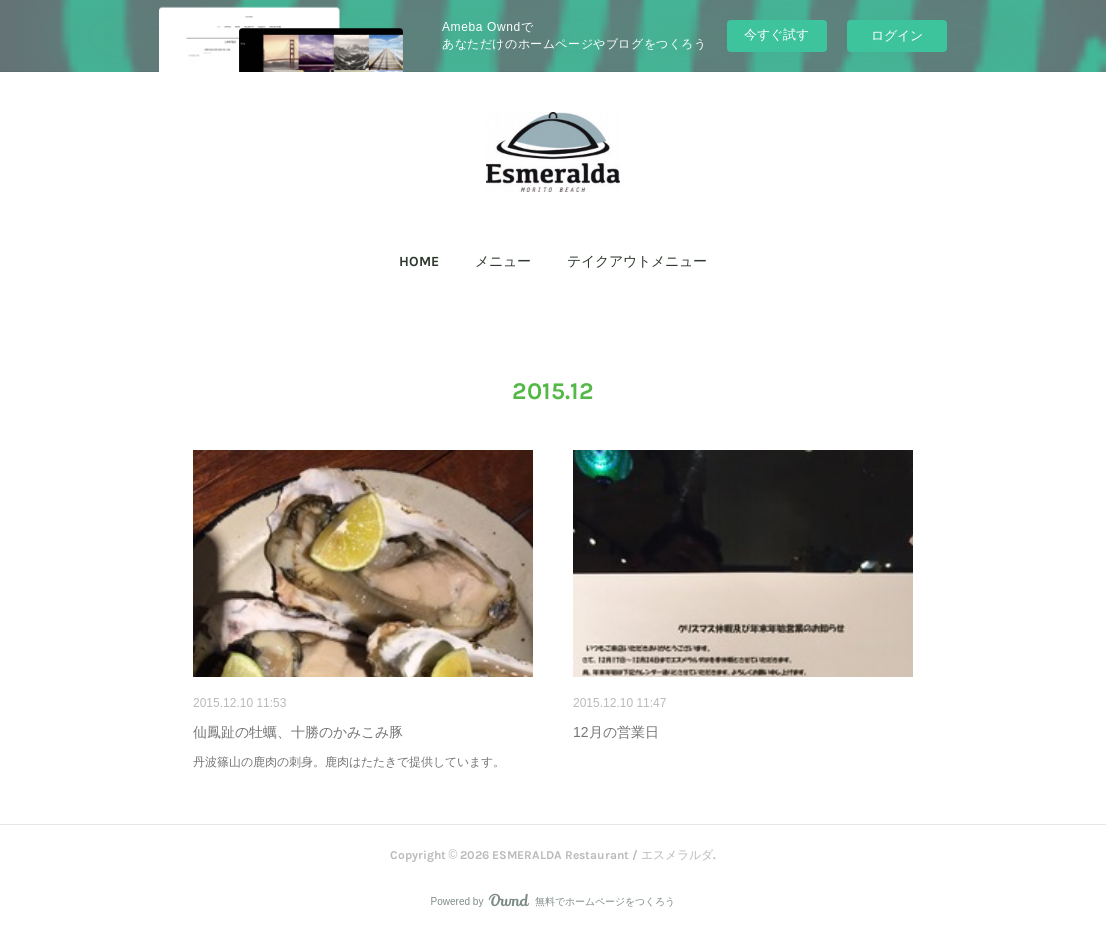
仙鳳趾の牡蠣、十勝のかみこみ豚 (298, 732)
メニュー (503, 261)
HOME (419, 261)
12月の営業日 (616, 732)
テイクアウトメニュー (637, 261)
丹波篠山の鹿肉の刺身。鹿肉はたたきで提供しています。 (349, 762)
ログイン (897, 35)
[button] (419, 262)
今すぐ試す (776, 34)
